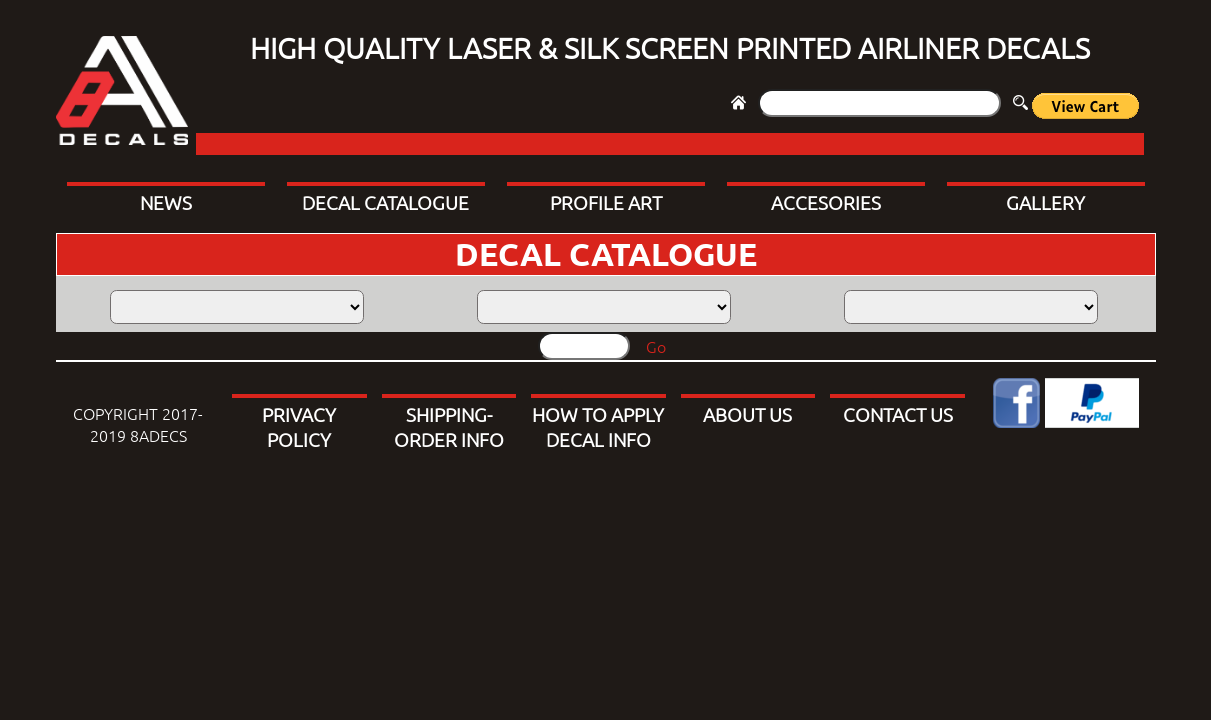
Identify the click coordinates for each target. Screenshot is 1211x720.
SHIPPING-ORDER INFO (449, 426)
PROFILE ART (606, 202)
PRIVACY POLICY (299, 426)
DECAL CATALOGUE (385, 202)
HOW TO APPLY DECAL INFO (598, 426)
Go (656, 346)
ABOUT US (747, 414)
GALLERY (1045, 202)
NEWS (166, 202)
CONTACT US (898, 414)
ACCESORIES (826, 202)
